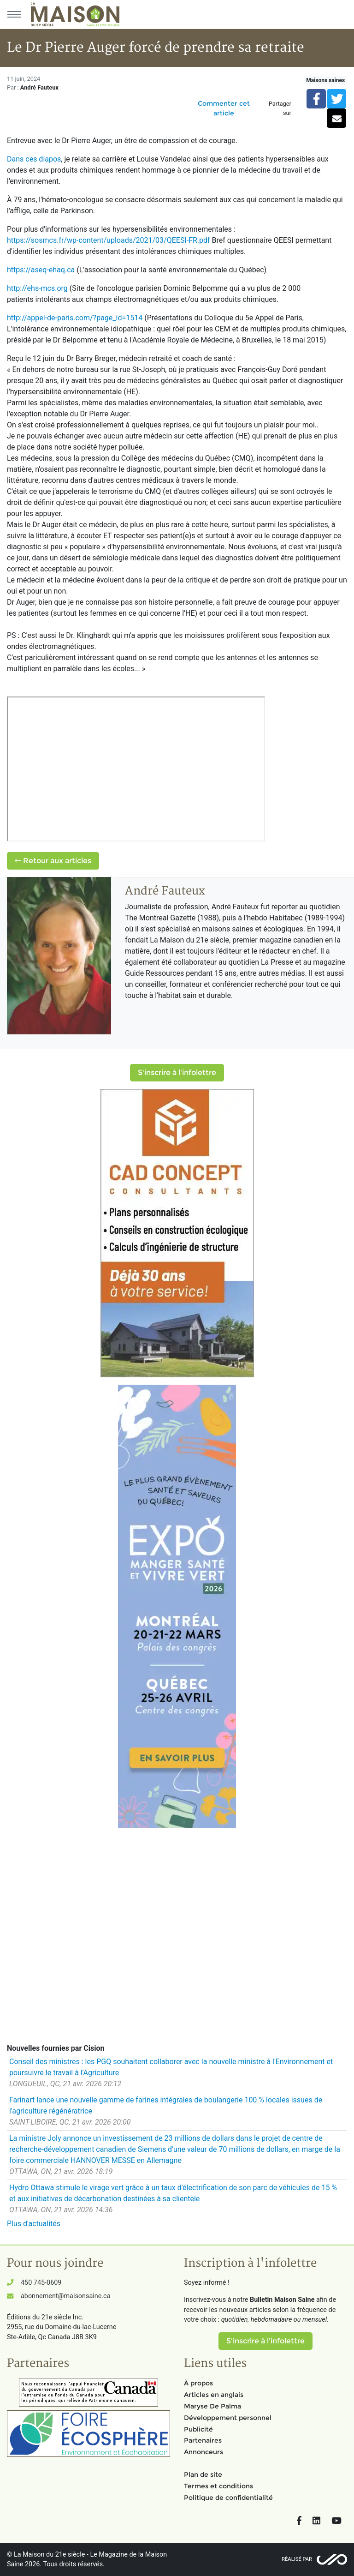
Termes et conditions (218, 2486)
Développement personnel (227, 2418)
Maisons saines (325, 80)
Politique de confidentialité (228, 2497)
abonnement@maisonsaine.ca (65, 2296)
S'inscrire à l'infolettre (177, 1072)
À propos (198, 2383)
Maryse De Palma (212, 2406)
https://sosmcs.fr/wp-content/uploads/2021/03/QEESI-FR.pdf (108, 240)
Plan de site (203, 2474)
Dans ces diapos (34, 159)
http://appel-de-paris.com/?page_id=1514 (74, 317)
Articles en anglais (213, 2394)
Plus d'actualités (33, 2223)
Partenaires (203, 2440)
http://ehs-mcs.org (37, 288)
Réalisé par (297, 2559)
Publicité (198, 2429)
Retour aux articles (53, 860)
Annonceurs (203, 2452)
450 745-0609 (41, 2283)
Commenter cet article (224, 108)
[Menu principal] (13, 14)
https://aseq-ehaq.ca (41, 269)
